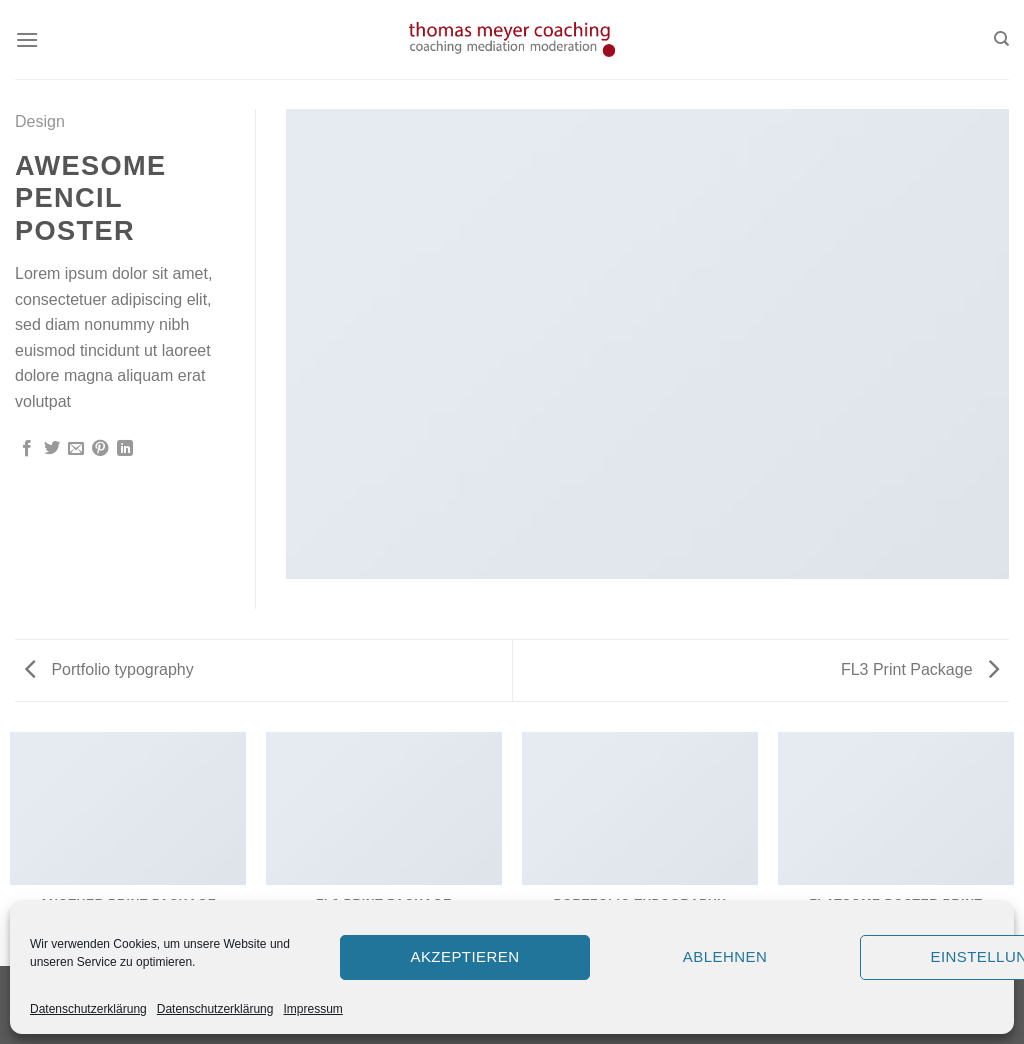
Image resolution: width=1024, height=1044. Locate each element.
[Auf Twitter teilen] (52, 449)
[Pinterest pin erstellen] (100, 449)
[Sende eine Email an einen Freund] (76, 449)
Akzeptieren (464, 956)
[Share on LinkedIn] (125, 449)
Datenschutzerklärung (88, 1009)
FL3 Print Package (920, 669)
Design (40, 121)
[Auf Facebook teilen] (27, 449)
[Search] (1001, 39)
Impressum (312, 1009)
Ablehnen (725, 956)
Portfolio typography (109, 669)
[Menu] (27, 39)
